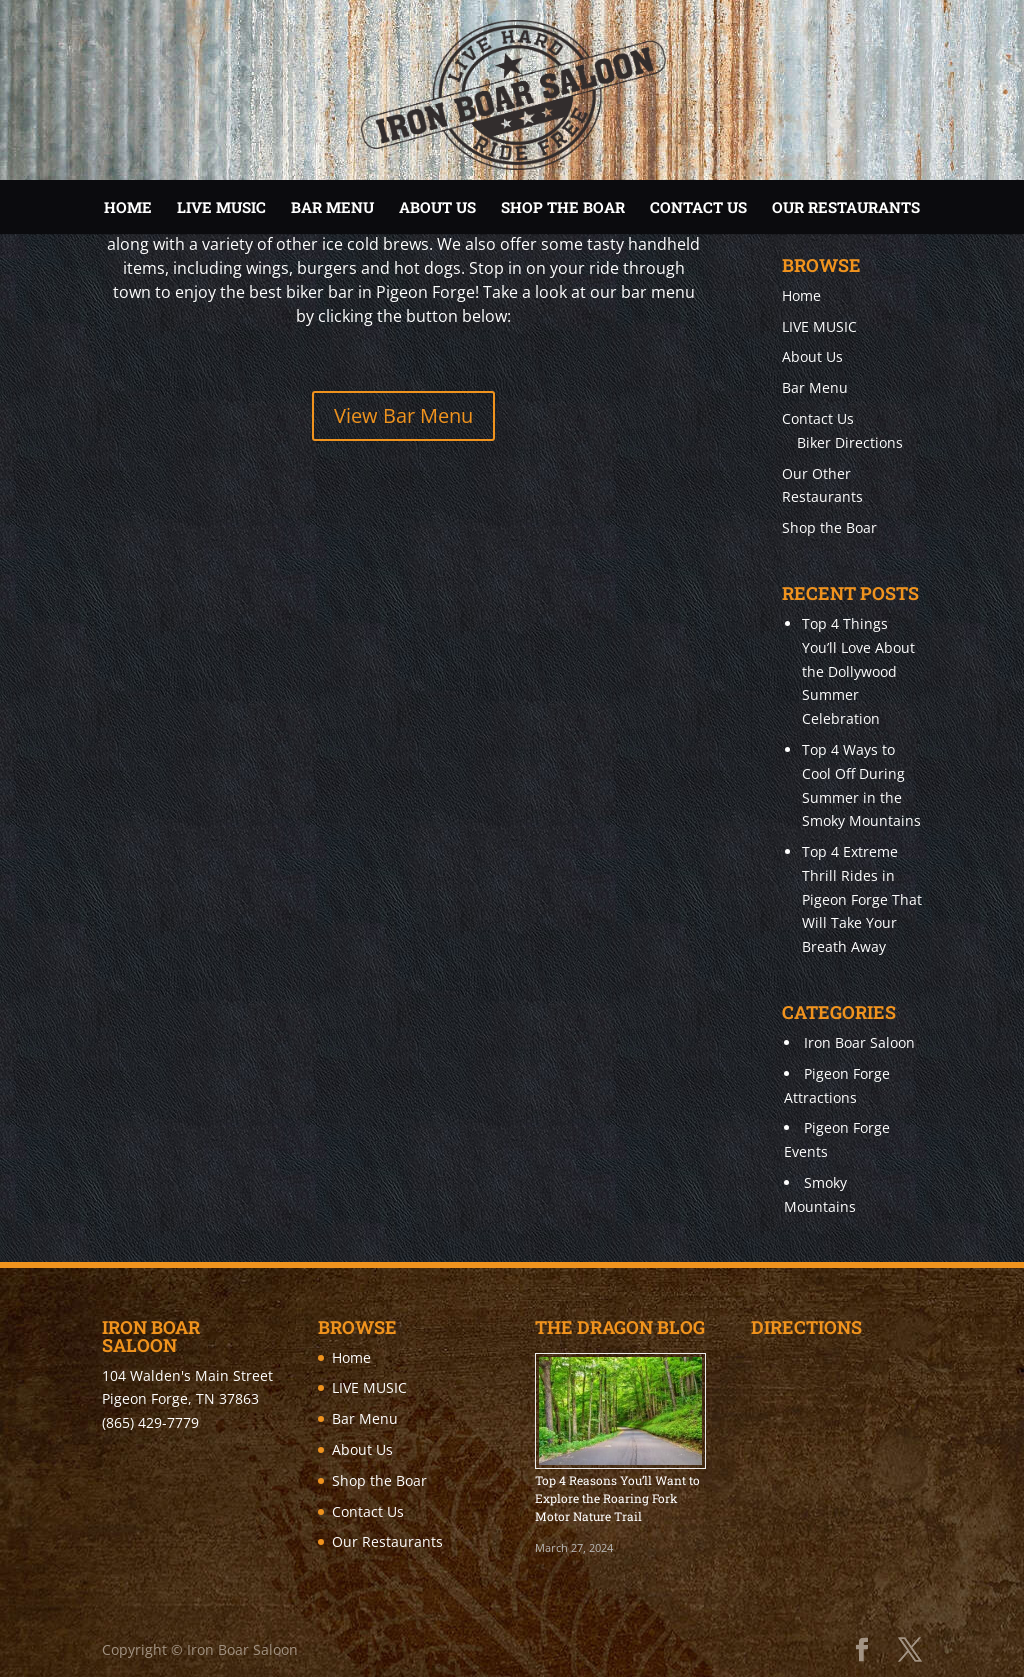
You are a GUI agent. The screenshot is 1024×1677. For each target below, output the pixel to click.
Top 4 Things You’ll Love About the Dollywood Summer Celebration (858, 671)
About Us (437, 207)
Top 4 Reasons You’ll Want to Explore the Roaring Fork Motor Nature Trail (617, 1498)
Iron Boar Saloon (859, 1042)
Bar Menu (332, 207)
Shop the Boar (563, 207)
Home (128, 207)
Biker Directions (850, 442)
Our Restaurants (846, 207)
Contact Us (698, 207)
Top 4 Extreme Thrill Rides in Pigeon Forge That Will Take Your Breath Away (862, 899)
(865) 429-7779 (150, 1422)
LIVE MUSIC (221, 207)
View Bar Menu (403, 415)
